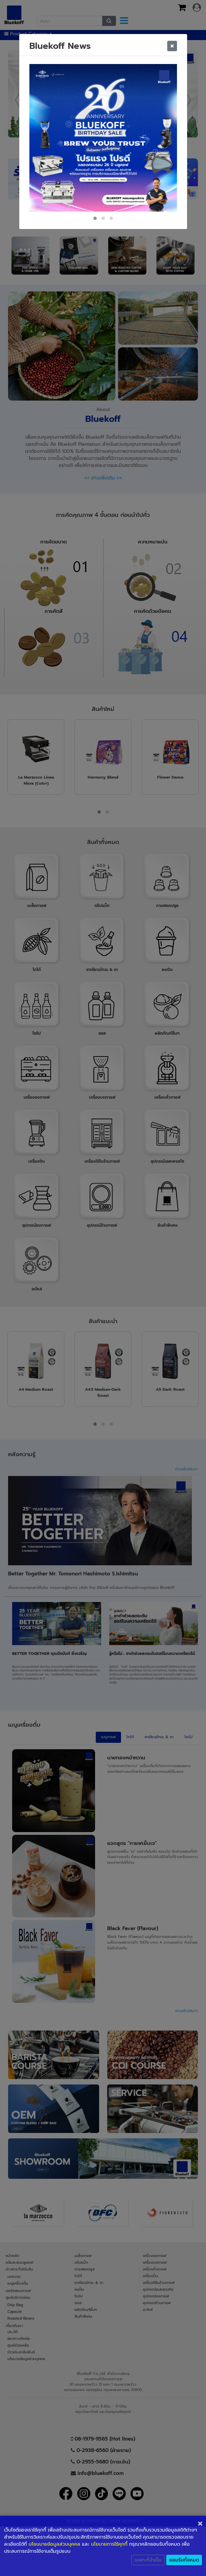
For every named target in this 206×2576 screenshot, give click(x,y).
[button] (95, 218)
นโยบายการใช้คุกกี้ (109, 2544)
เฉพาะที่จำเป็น (148, 2560)
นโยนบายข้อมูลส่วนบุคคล (54, 2544)
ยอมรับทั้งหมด (184, 2560)
